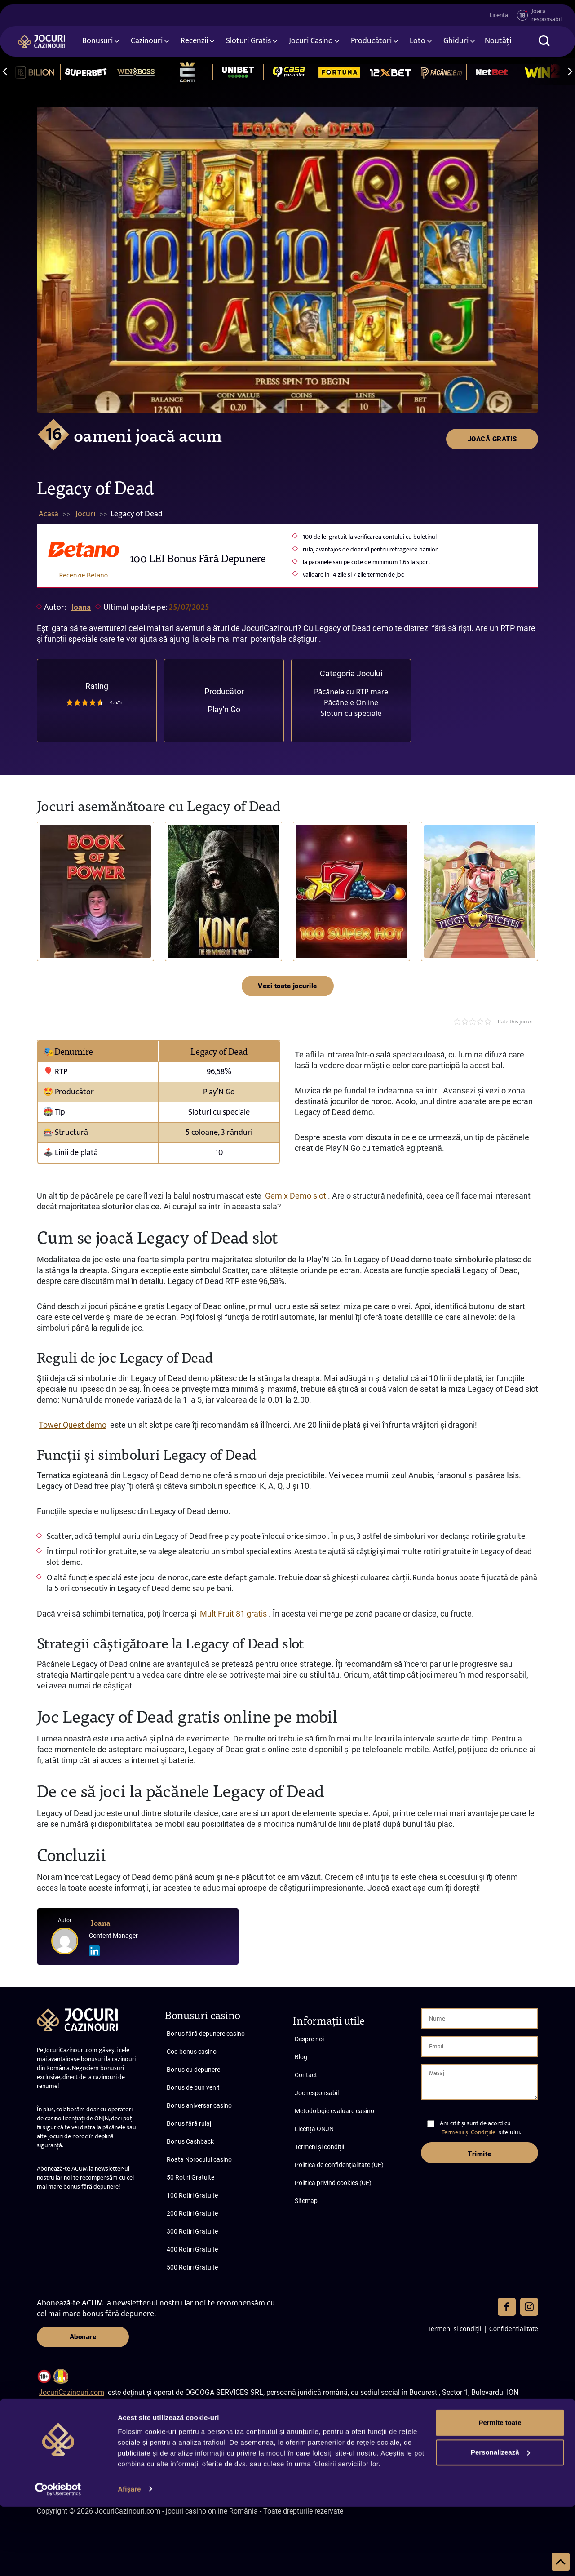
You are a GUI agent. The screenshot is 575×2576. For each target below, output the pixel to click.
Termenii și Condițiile (468, 2132)
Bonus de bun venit (193, 2087)
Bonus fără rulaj (189, 2123)
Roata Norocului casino (199, 2159)
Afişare (129, 2558)
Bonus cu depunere (193, 2069)
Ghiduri (456, 42)
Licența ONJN (314, 2128)
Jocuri (85, 514)
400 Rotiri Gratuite (192, 2249)
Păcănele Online (351, 702)
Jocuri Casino (311, 42)
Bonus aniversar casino (199, 2105)
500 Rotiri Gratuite (192, 2267)
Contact (306, 2075)
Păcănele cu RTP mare (351, 692)
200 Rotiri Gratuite (192, 2213)
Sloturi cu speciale (351, 713)
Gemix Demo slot (295, 1195)
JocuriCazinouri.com (71, 2392)
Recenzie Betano (83, 575)
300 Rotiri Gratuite (192, 2231)
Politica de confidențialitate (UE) (339, 2164)
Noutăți (498, 41)
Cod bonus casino (192, 2051)
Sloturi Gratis (248, 42)
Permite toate (499, 2492)
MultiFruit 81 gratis (233, 1613)
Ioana (81, 607)
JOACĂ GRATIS (492, 123)
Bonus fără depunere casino (206, 2033)
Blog (301, 2057)
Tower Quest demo (72, 1425)
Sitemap (306, 2200)
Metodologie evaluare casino (334, 2110)
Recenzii (194, 42)
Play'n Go (224, 709)
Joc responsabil (317, 2092)
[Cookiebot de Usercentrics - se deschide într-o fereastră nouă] (58, 2558)
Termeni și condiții (319, 2146)
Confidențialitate (513, 2328)
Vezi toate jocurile (287, 986)
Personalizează (500, 2521)
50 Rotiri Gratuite (190, 2177)
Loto (417, 42)
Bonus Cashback (190, 2141)
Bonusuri (97, 42)
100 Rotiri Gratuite (192, 2195)
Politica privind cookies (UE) (333, 2182)
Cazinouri (147, 42)
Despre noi (309, 2039)
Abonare (83, 2337)
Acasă (48, 514)
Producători (371, 42)
